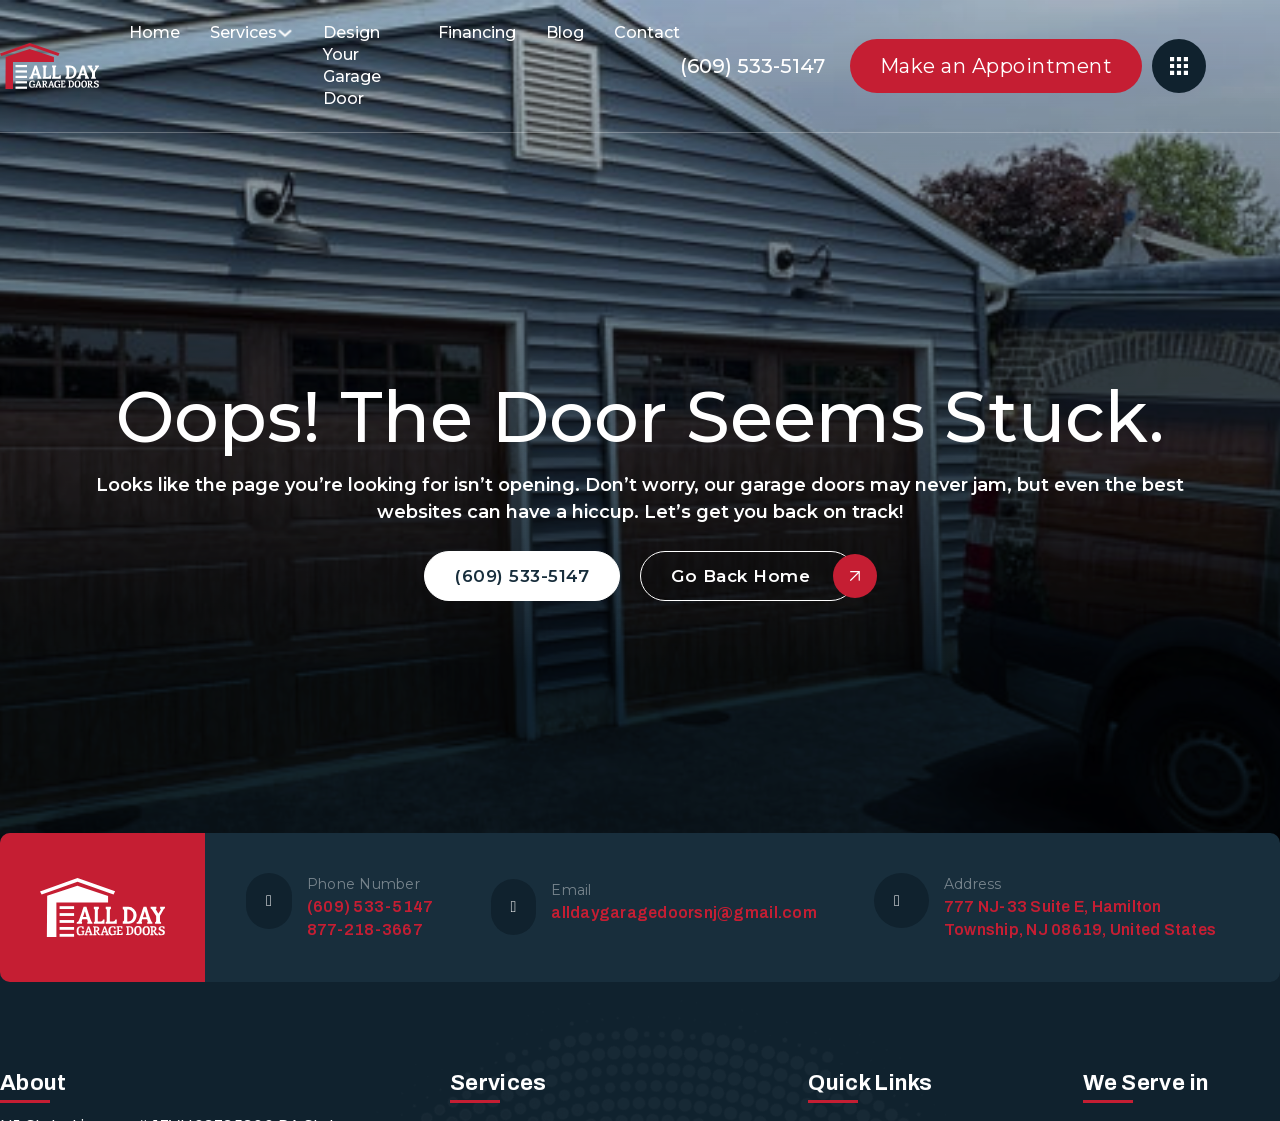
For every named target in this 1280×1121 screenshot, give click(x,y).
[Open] (1179, 66)
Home (154, 32)
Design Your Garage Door (352, 65)
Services (243, 32)
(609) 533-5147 (752, 66)
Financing (477, 32)
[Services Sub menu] (285, 33)
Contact (647, 32)
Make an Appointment (996, 66)
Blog (565, 32)
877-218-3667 (365, 929)
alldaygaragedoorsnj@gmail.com (683, 912)
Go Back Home (763, 576)
